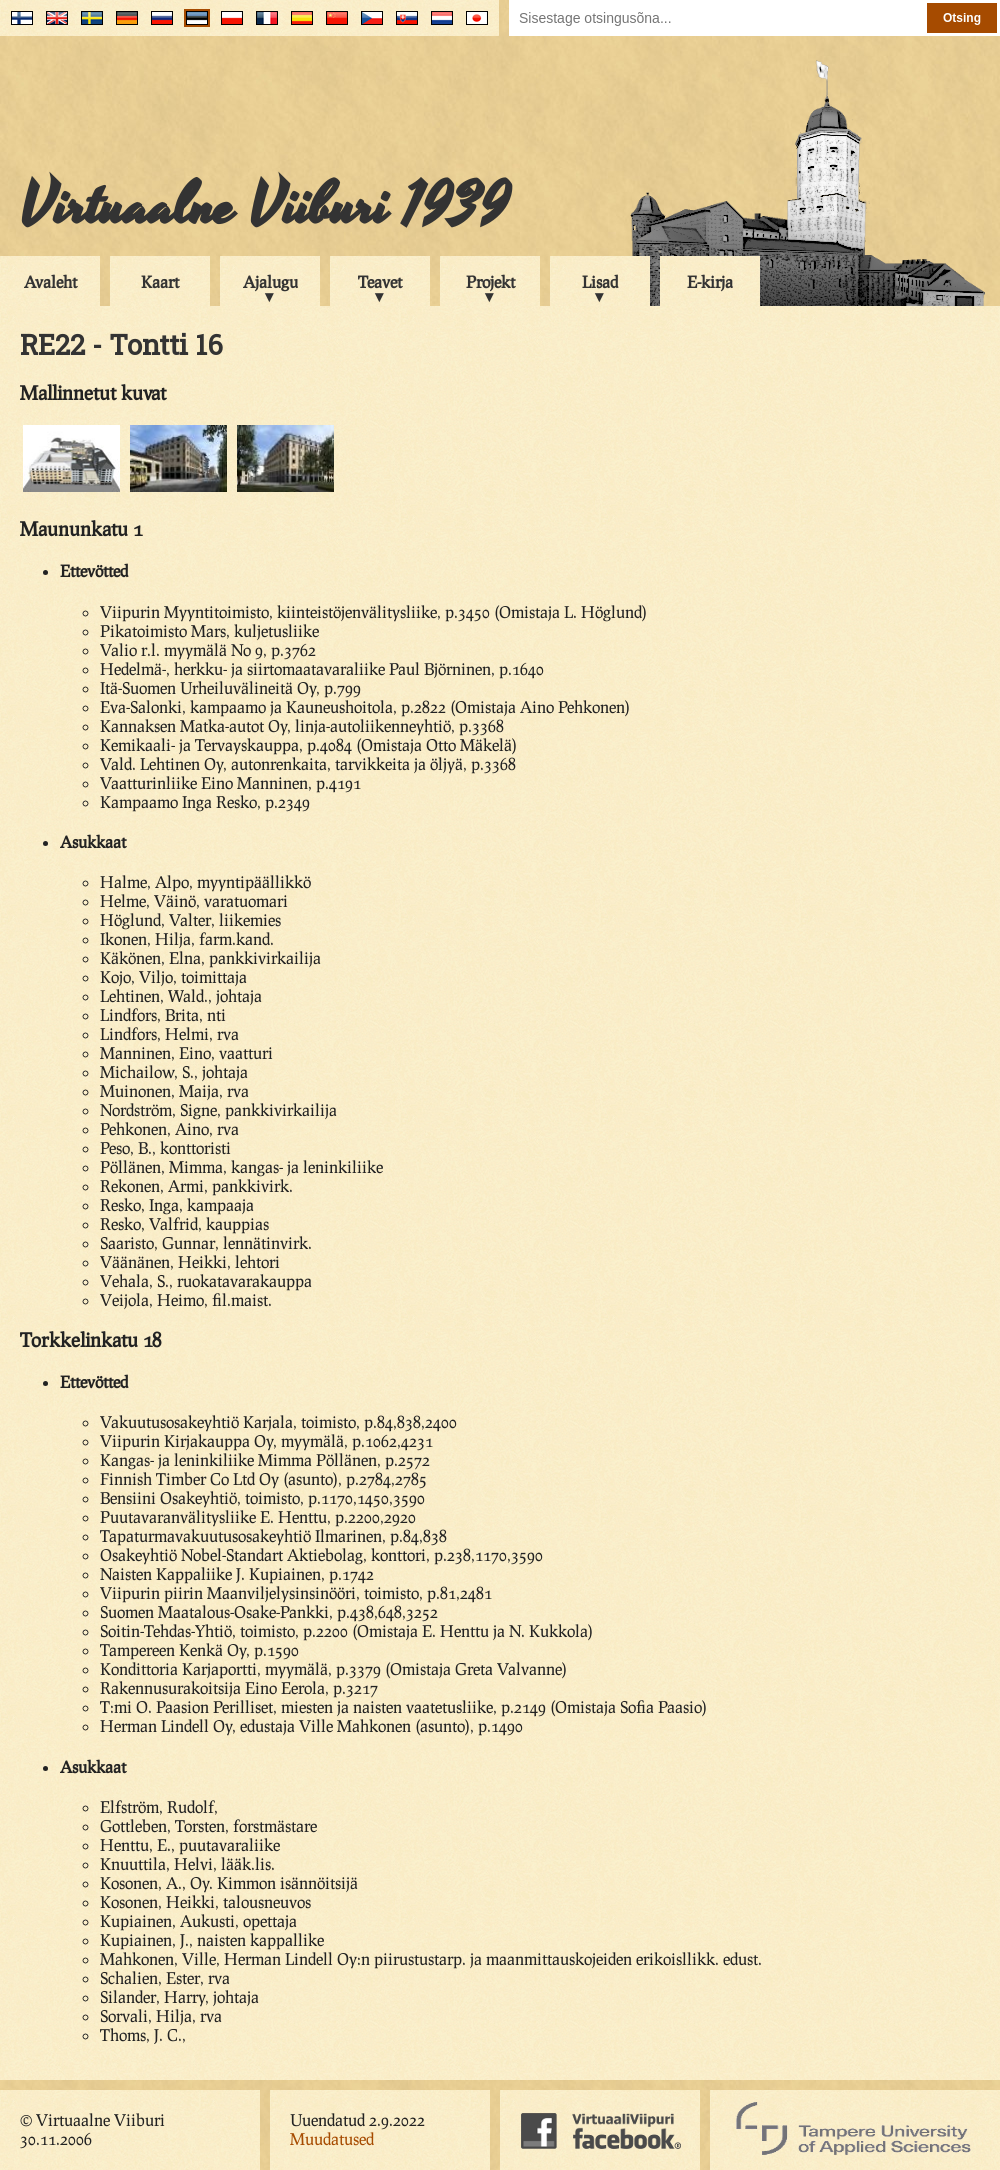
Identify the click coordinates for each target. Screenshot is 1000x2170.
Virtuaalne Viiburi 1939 (264, 207)
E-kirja (710, 281)
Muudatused (332, 2138)
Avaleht (50, 281)
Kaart (160, 281)
